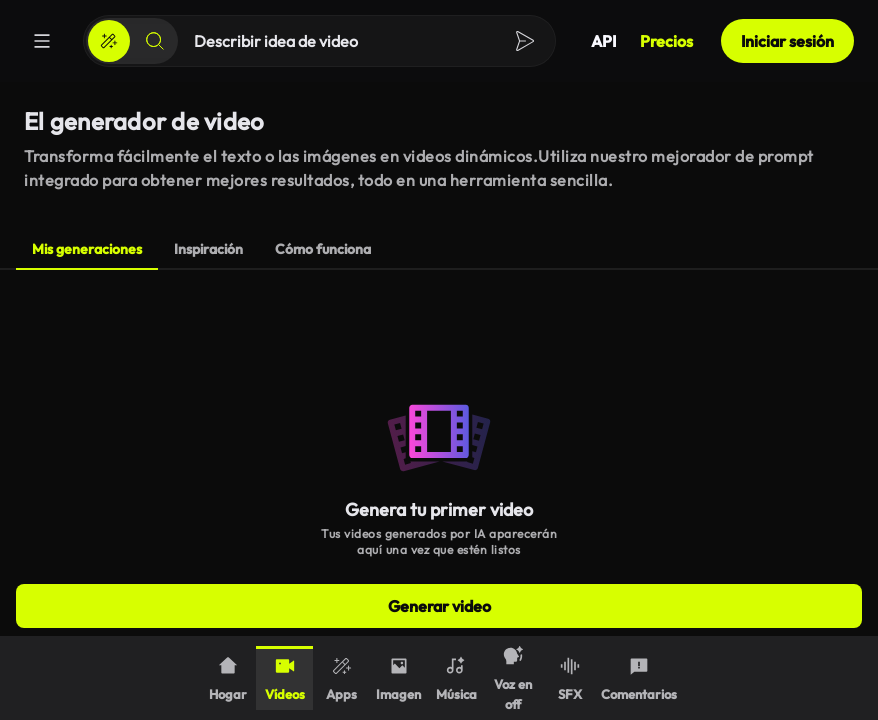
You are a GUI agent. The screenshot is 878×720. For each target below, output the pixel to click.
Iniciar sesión (787, 41)
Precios (666, 41)
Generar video (439, 606)
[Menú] (42, 41)
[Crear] (109, 41)
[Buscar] (155, 41)
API (603, 41)
